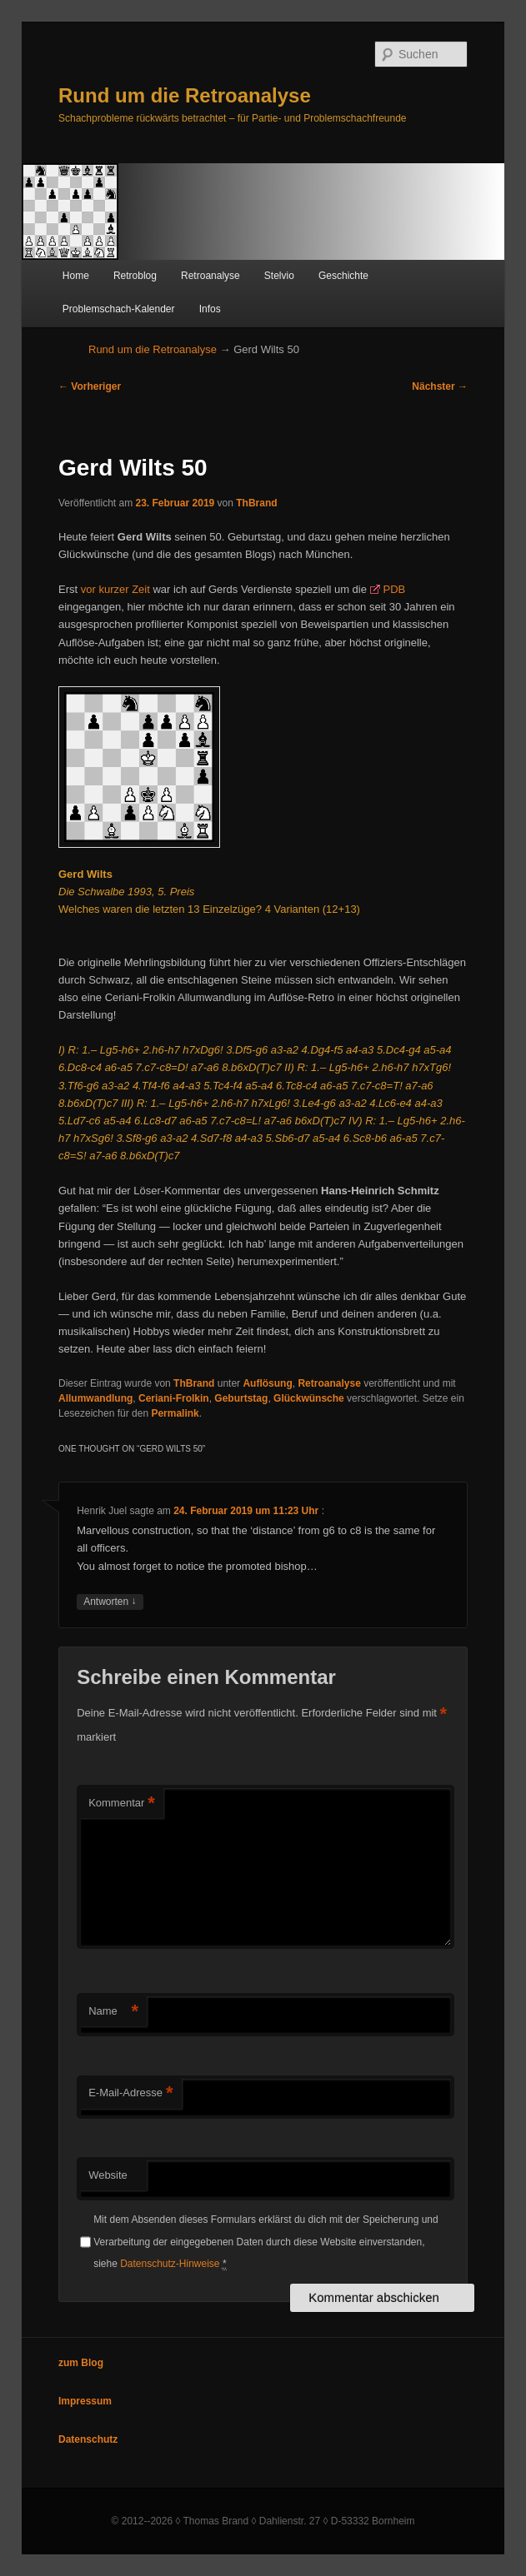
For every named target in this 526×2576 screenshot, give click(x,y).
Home (76, 276)
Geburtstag (241, 1398)
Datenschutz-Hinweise (169, 2264)
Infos (210, 309)
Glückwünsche (308, 1398)
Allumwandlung (95, 1398)
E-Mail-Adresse (130, 2093)
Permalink (174, 1413)
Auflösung (267, 1383)
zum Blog (80, 2363)
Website (108, 2175)
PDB (394, 589)
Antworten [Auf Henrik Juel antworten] (109, 1602)
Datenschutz (88, 2439)
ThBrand (256, 503)
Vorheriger (89, 386)
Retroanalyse (210, 276)
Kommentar (121, 1803)
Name (113, 2012)
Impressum (85, 2401)
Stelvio (279, 276)
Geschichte (343, 276)
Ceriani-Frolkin (173, 1398)
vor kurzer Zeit (115, 589)
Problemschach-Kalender (119, 309)
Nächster (440, 386)
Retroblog (135, 276)
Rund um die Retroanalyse (184, 95)
